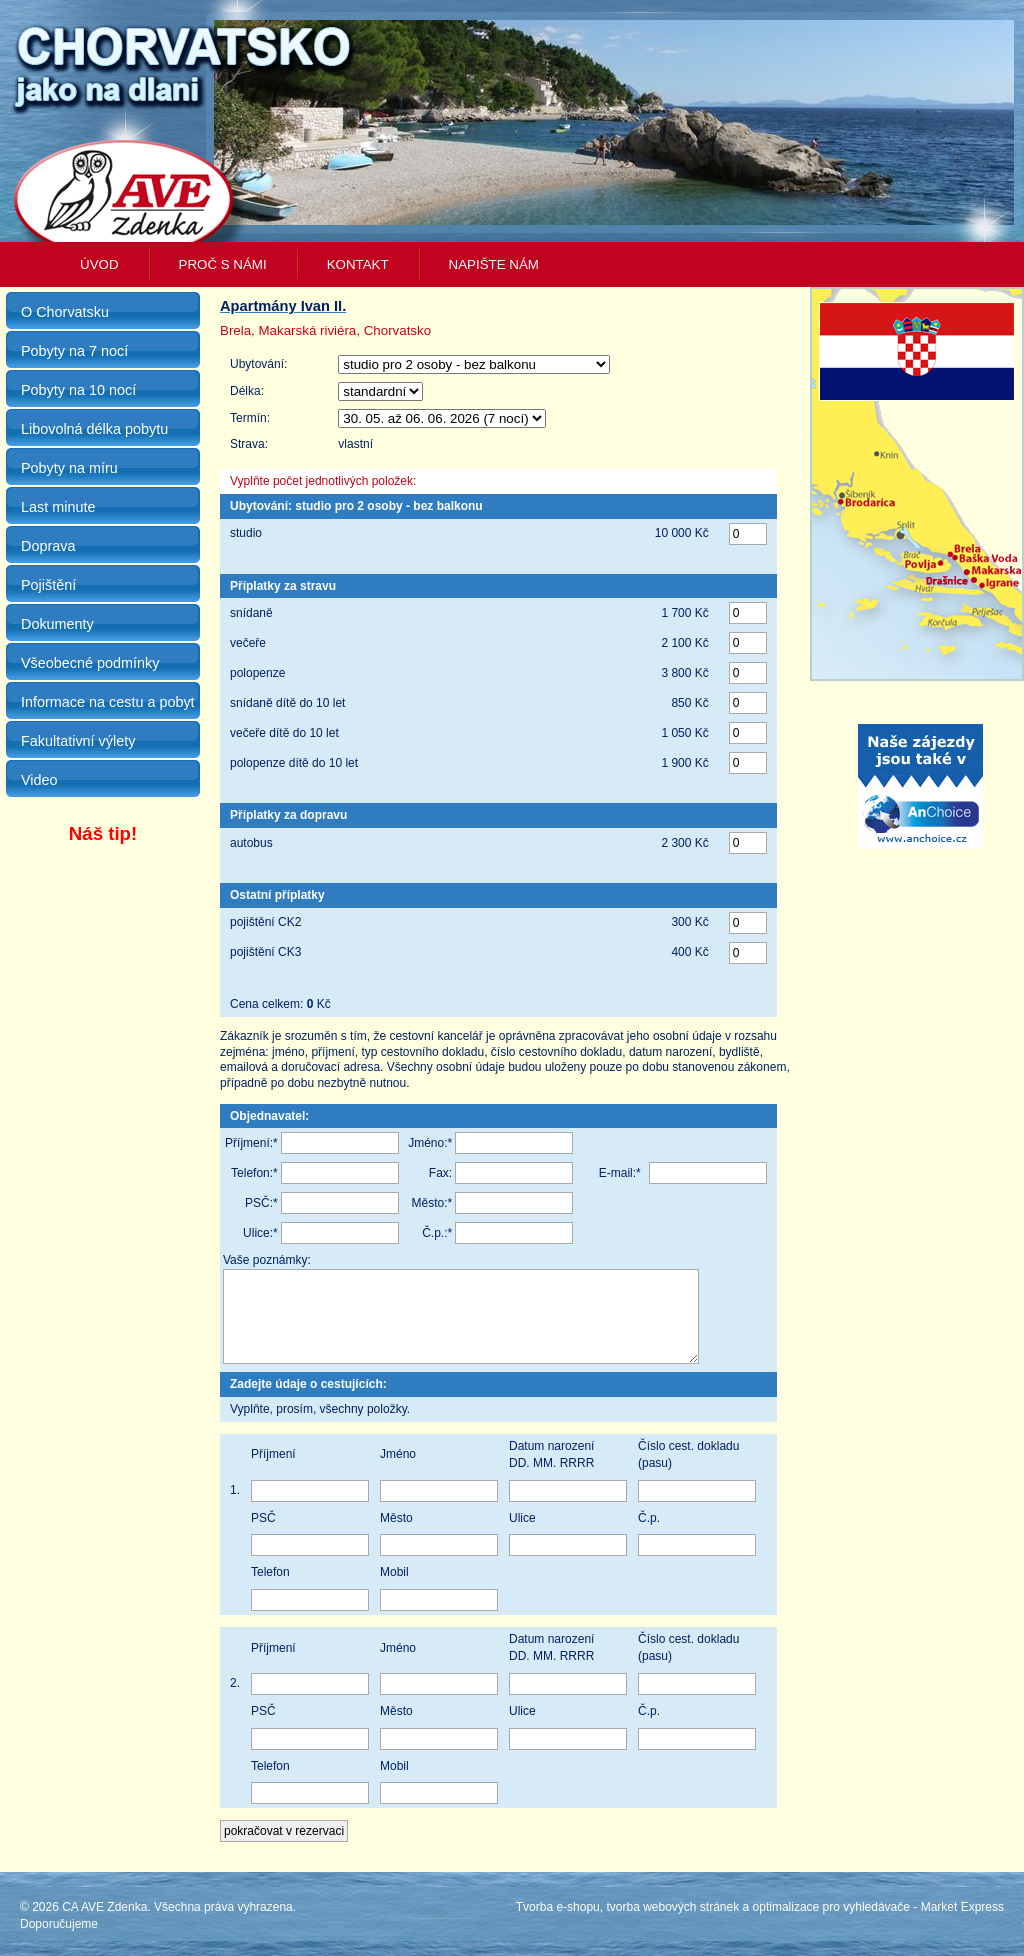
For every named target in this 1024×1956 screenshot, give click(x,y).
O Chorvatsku (65, 312)
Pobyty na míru (69, 468)
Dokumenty (57, 624)
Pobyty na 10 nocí (78, 390)
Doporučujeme (59, 1939)
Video (39, 780)
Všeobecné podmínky (90, 663)
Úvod (99, 264)
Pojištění (48, 585)
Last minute (58, 507)
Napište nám (494, 264)
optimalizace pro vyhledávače (831, 1922)
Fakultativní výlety (78, 741)
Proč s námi (223, 264)
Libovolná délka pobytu (94, 429)
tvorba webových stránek (672, 1922)
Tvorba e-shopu (558, 1922)
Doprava (48, 546)
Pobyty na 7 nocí (74, 351)
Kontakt (358, 264)
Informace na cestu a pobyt (108, 702)
